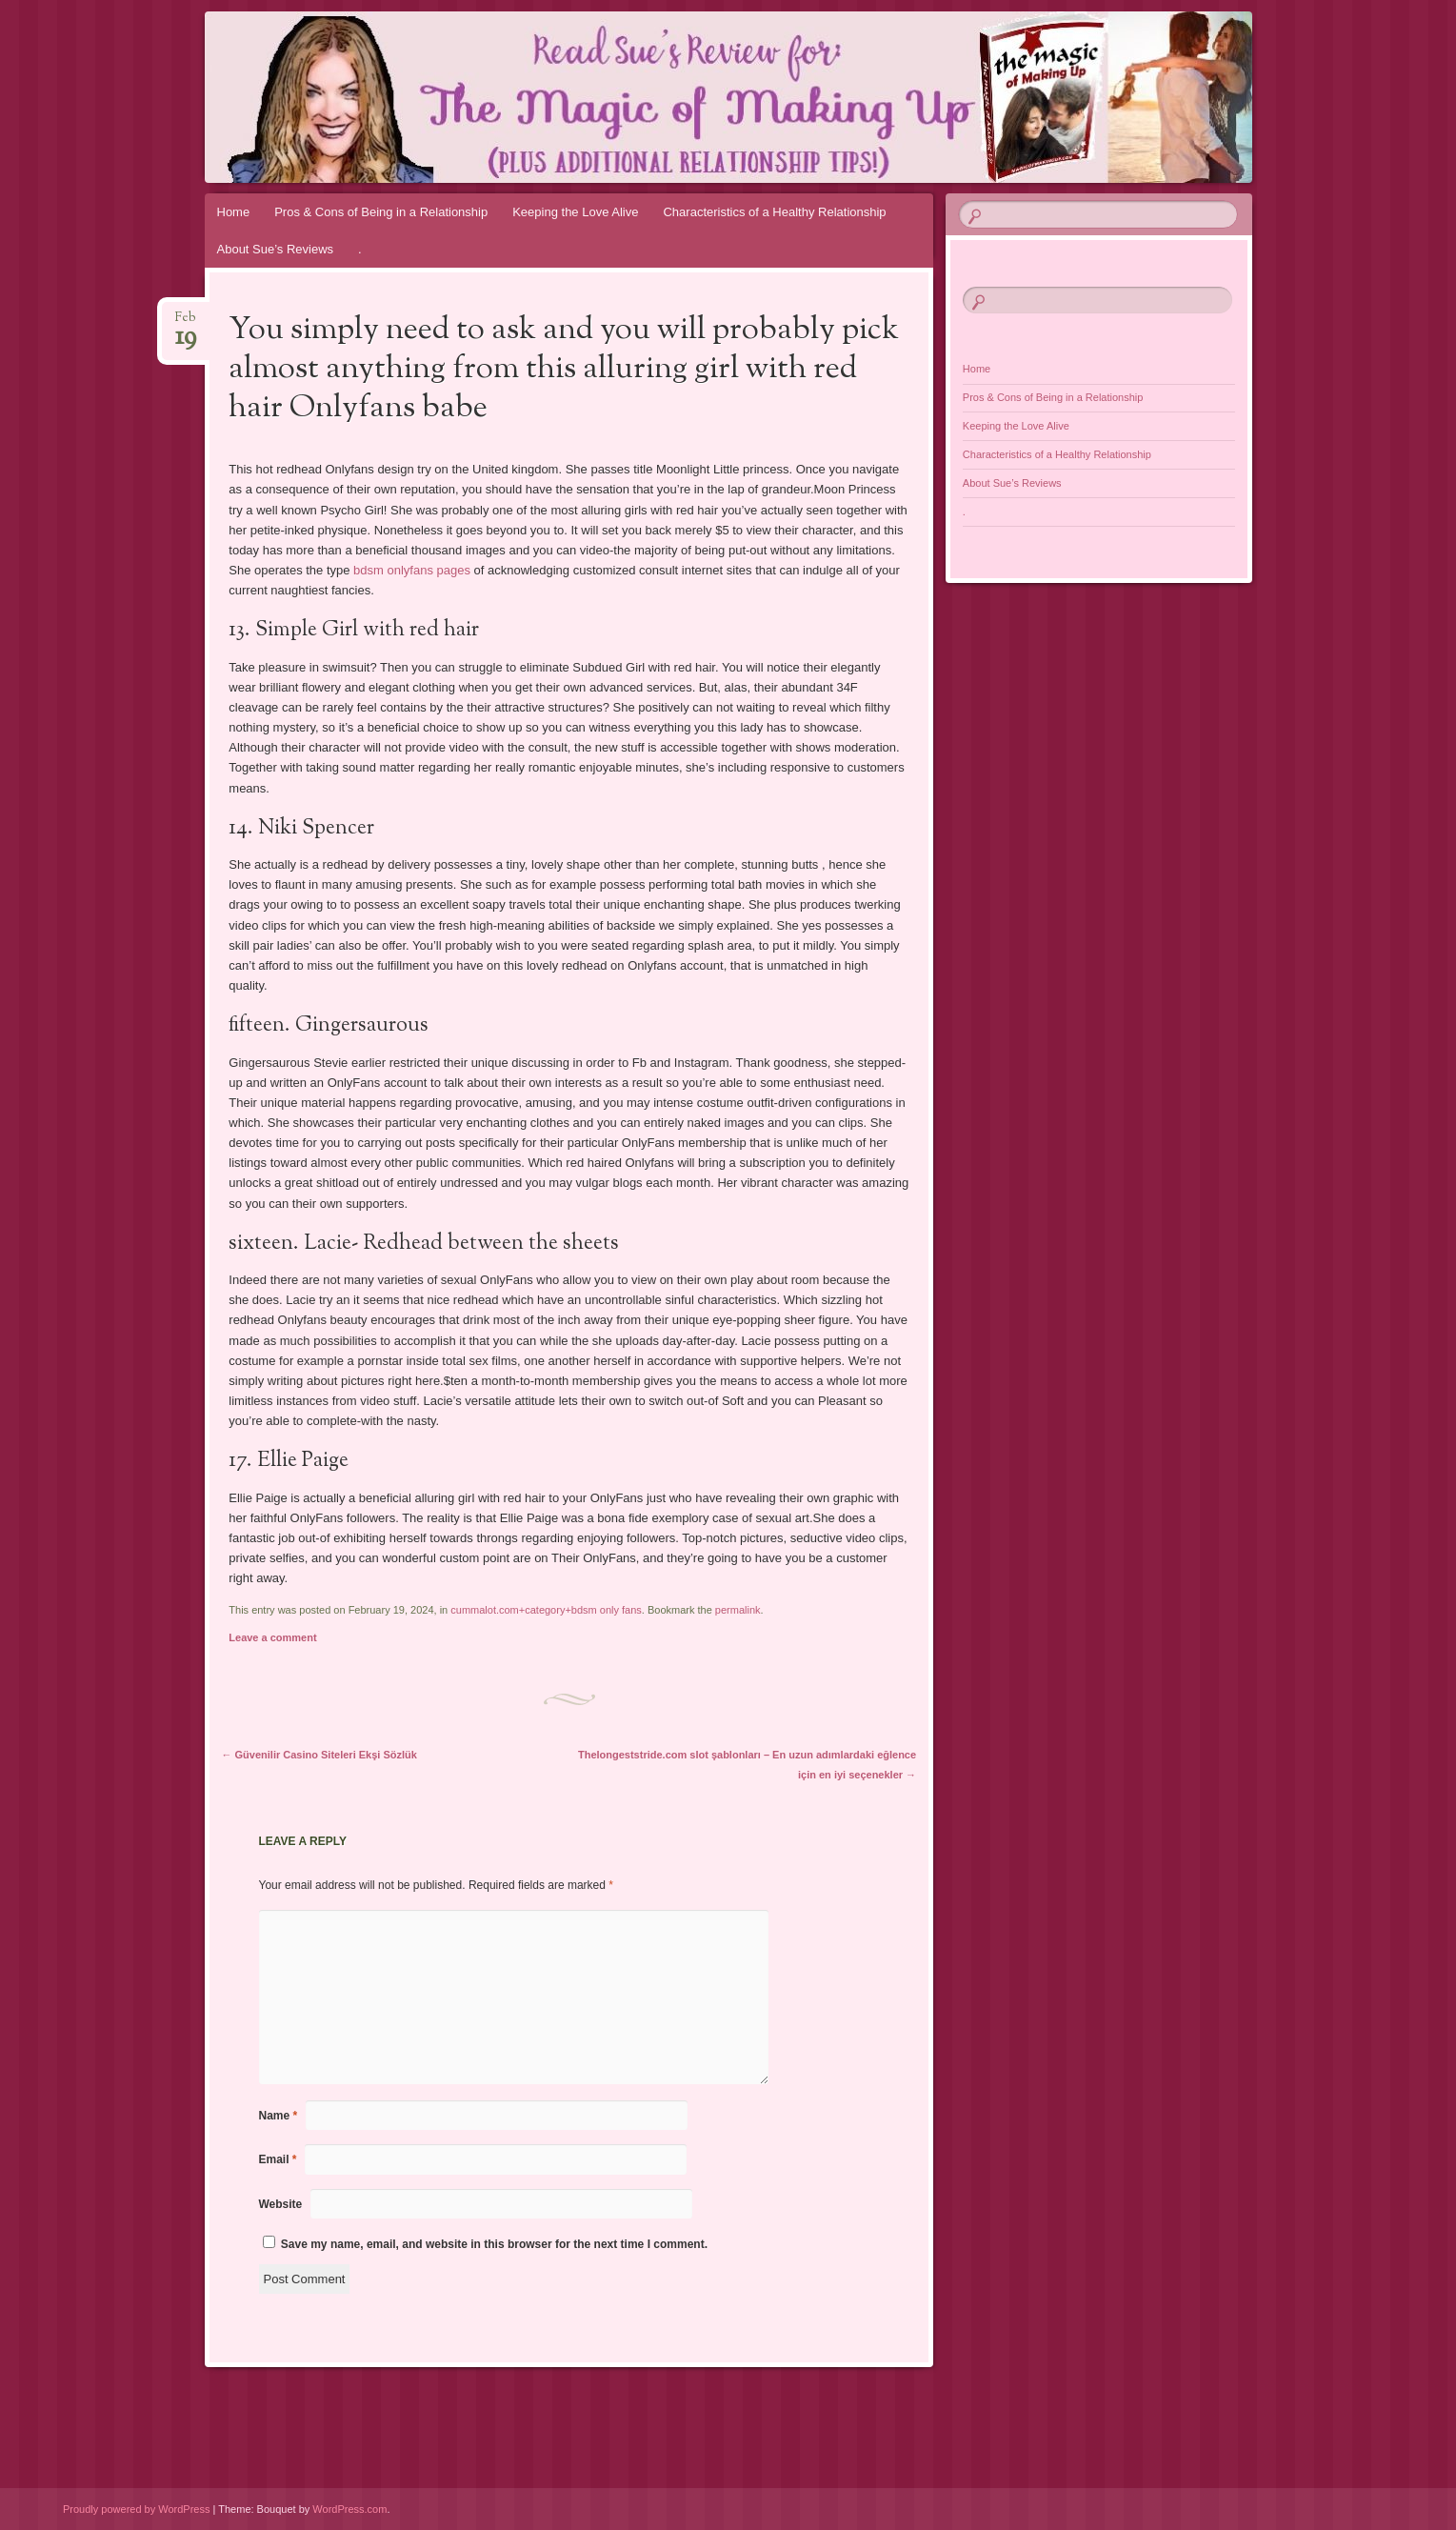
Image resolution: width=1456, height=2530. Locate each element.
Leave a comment (272, 1637)
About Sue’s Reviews (275, 249)
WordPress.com (349, 2509)
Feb (185, 323)
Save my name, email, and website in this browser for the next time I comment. (494, 2244)
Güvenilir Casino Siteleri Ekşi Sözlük (319, 1754)
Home (233, 212)
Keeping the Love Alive (575, 212)
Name (278, 2115)
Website (281, 2204)
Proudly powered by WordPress (136, 2509)
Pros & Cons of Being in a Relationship (381, 212)
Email (278, 2159)
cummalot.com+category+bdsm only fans (546, 1610)
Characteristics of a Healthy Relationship (774, 212)
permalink (738, 1610)
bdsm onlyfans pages (411, 570)
